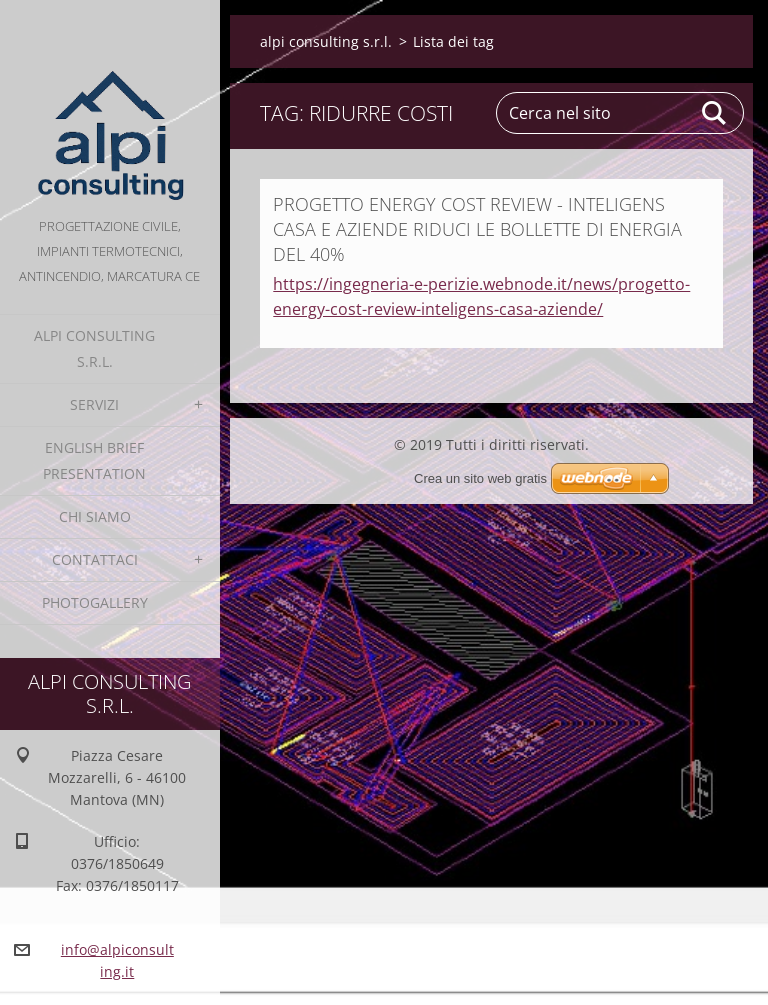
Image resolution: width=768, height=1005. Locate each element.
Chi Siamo (95, 516)
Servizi (94, 404)
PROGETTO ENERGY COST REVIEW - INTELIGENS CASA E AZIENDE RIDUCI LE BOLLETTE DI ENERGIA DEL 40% (477, 229)
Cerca (715, 113)
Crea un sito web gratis (480, 478)
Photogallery (95, 602)
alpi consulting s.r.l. (94, 348)
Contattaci (95, 559)
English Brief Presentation (94, 460)
